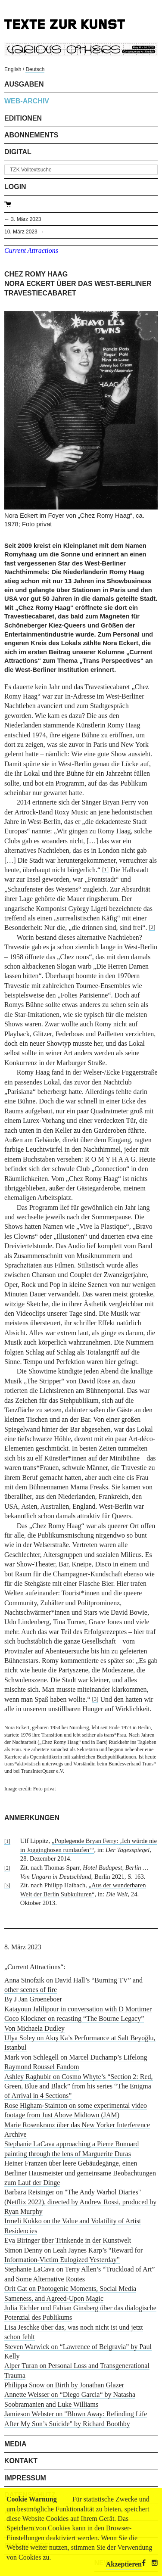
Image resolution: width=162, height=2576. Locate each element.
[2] (152, 927)
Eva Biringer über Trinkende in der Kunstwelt (67, 2240)
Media (15, 2444)
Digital (17, 151)
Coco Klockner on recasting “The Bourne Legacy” (74, 2018)
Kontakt (20, 2460)
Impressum (25, 2478)
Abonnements (31, 135)
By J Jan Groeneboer (33, 1999)
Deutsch (34, 69)
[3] (95, 1699)
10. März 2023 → (24, 232)
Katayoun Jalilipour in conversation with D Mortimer (78, 2009)
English (12, 69)
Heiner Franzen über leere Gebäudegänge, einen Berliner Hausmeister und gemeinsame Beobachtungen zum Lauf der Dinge (80, 2173)
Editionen (23, 118)
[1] (105, 870)
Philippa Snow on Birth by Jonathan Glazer (64, 2385)
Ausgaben (24, 84)
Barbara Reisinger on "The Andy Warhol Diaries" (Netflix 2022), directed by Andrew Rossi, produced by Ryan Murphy (80, 2201)
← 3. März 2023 (22, 219)
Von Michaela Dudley (34, 2028)
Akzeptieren (124, 2564)
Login (15, 186)
